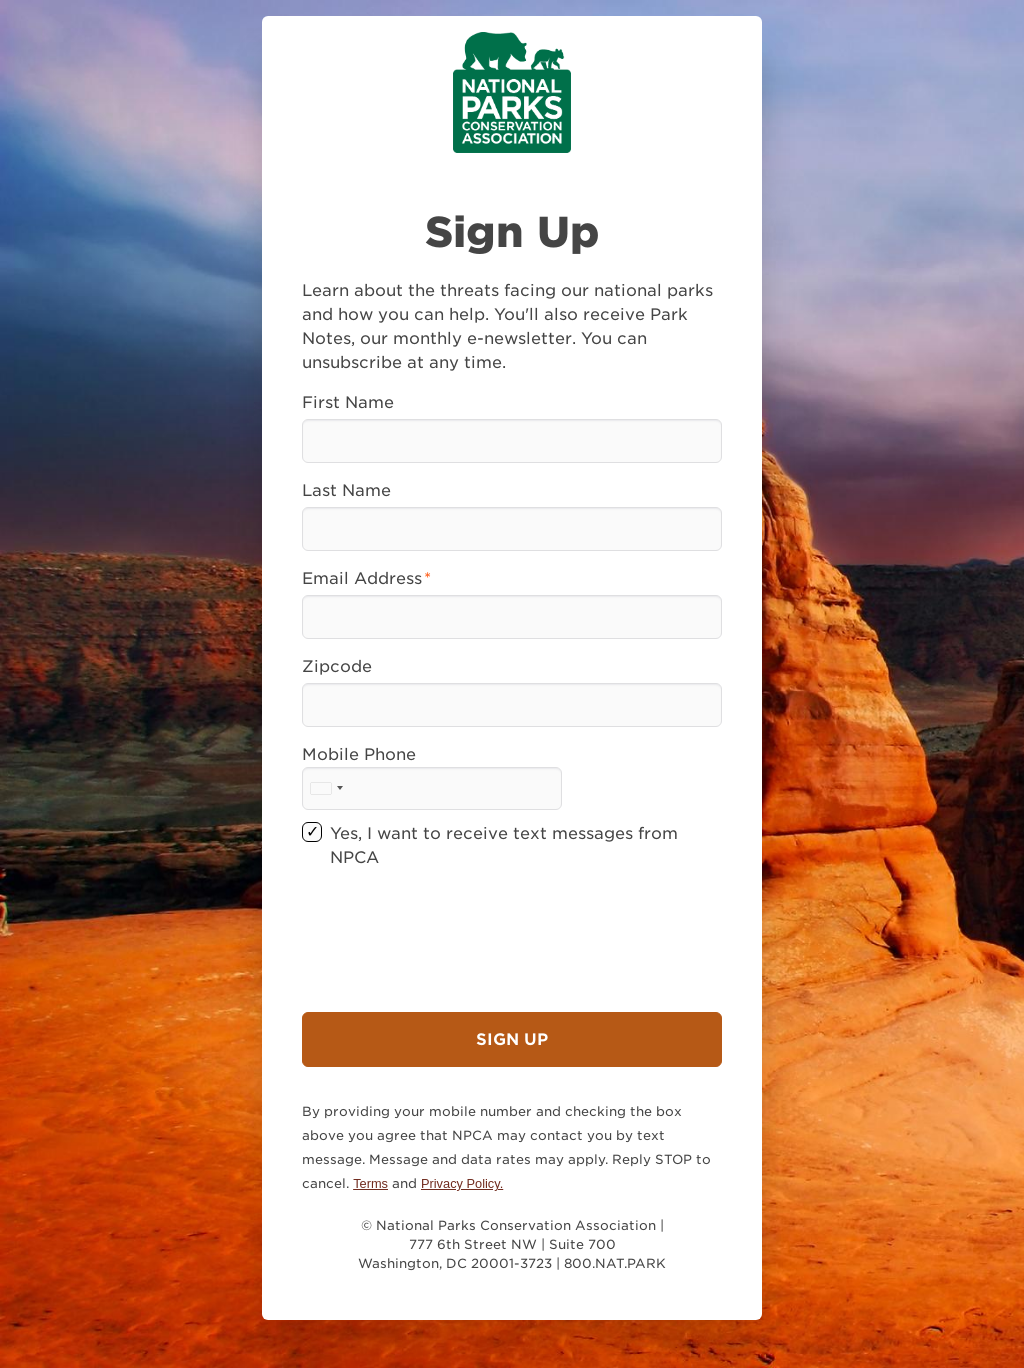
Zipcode (337, 666)
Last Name (346, 490)
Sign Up (512, 1039)
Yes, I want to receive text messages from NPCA (504, 845)
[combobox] (326, 789)
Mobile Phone (359, 754)
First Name (348, 402)
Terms (370, 1183)
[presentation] (454, 925)
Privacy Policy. (462, 1183)
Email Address (362, 578)
